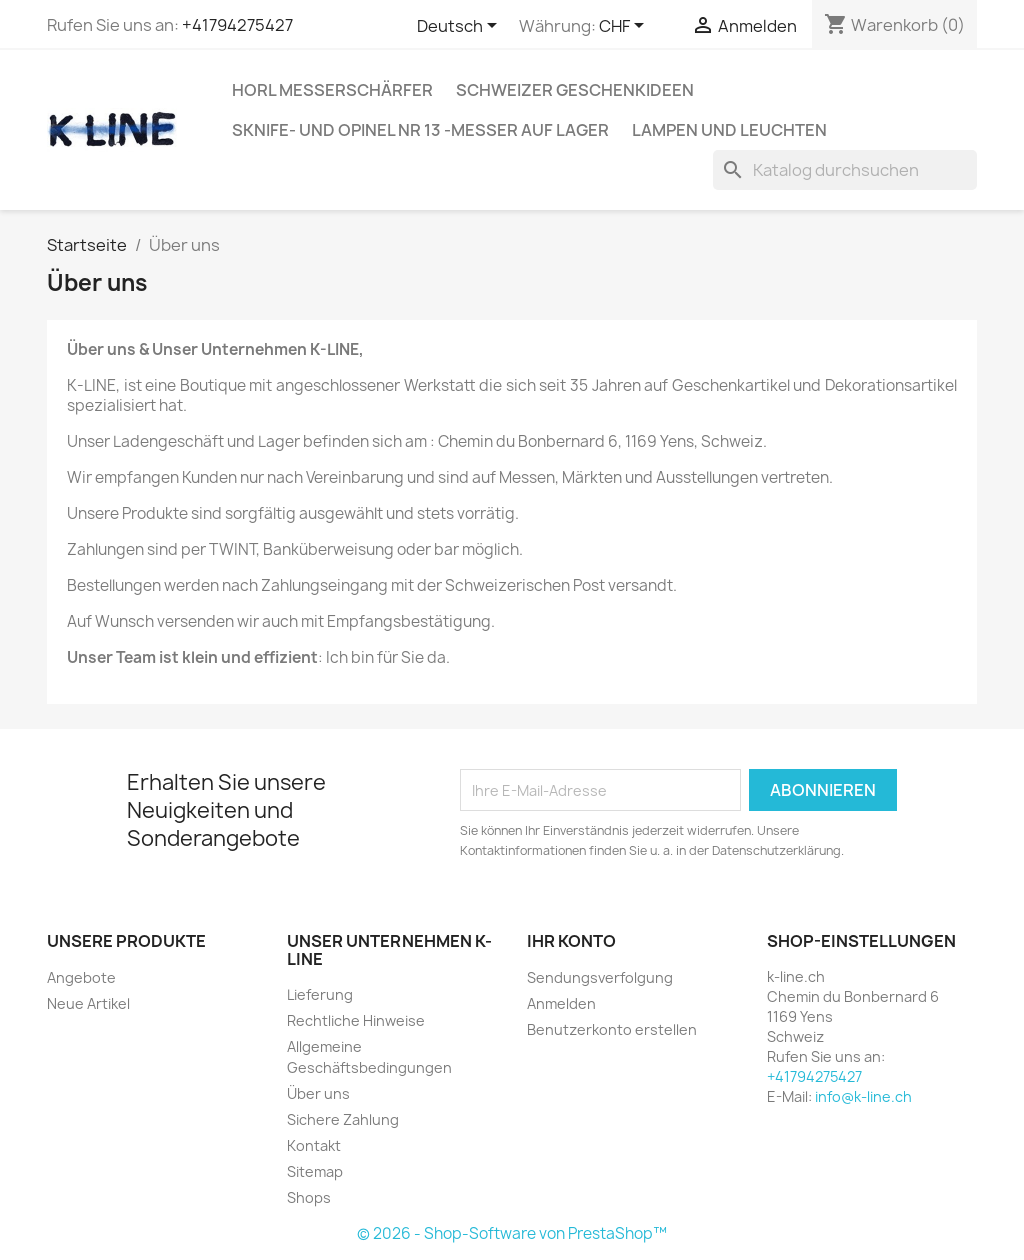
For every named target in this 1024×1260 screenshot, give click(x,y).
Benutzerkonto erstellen (612, 1029)
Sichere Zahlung (343, 1119)
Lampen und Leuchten (729, 130)
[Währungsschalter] (625, 27)
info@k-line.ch (863, 1096)
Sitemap (315, 1171)
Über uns (318, 1093)
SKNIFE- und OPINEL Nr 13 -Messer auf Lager (420, 130)
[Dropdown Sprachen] (460, 27)
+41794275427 (237, 25)
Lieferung (320, 994)
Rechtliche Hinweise (356, 1020)
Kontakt (314, 1145)
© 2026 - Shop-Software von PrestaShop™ (512, 1233)
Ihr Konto (571, 941)
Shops (309, 1197)
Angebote (81, 977)
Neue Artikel (88, 1003)
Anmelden (561, 1003)
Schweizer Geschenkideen (575, 90)
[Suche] (845, 170)
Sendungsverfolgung (600, 977)
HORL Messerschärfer (332, 90)
